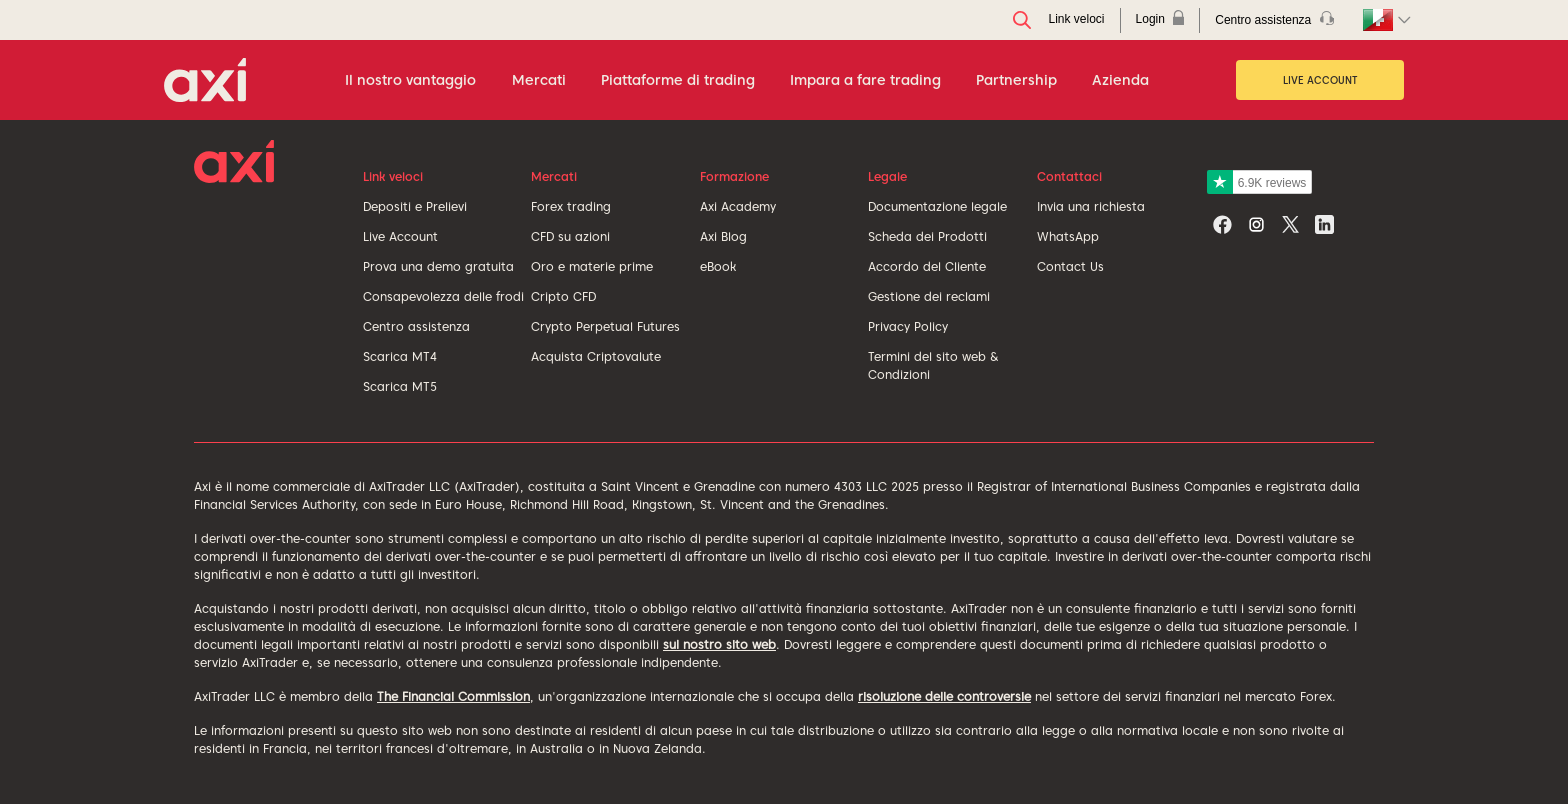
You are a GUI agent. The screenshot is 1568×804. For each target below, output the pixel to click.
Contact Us (1070, 266)
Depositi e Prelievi (415, 206)
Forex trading (571, 206)
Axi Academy (738, 206)
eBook (718, 266)
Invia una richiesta (1091, 206)
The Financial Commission (453, 696)
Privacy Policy (908, 326)
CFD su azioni (570, 236)
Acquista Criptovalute (596, 356)
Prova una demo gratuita (438, 266)
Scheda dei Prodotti (927, 236)
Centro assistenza (416, 326)
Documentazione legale (937, 206)
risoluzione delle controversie (944, 696)
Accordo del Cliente (927, 266)
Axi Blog (723, 236)
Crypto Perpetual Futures (605, 326)
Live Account (1320, 80)
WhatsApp (1068, 236)
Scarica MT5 (400, 386)
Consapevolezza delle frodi (443, 296)
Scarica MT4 (400, 356)
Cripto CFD (563, 296)
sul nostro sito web (719, 644)
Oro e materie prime (592, 266)
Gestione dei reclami (929, 296)
